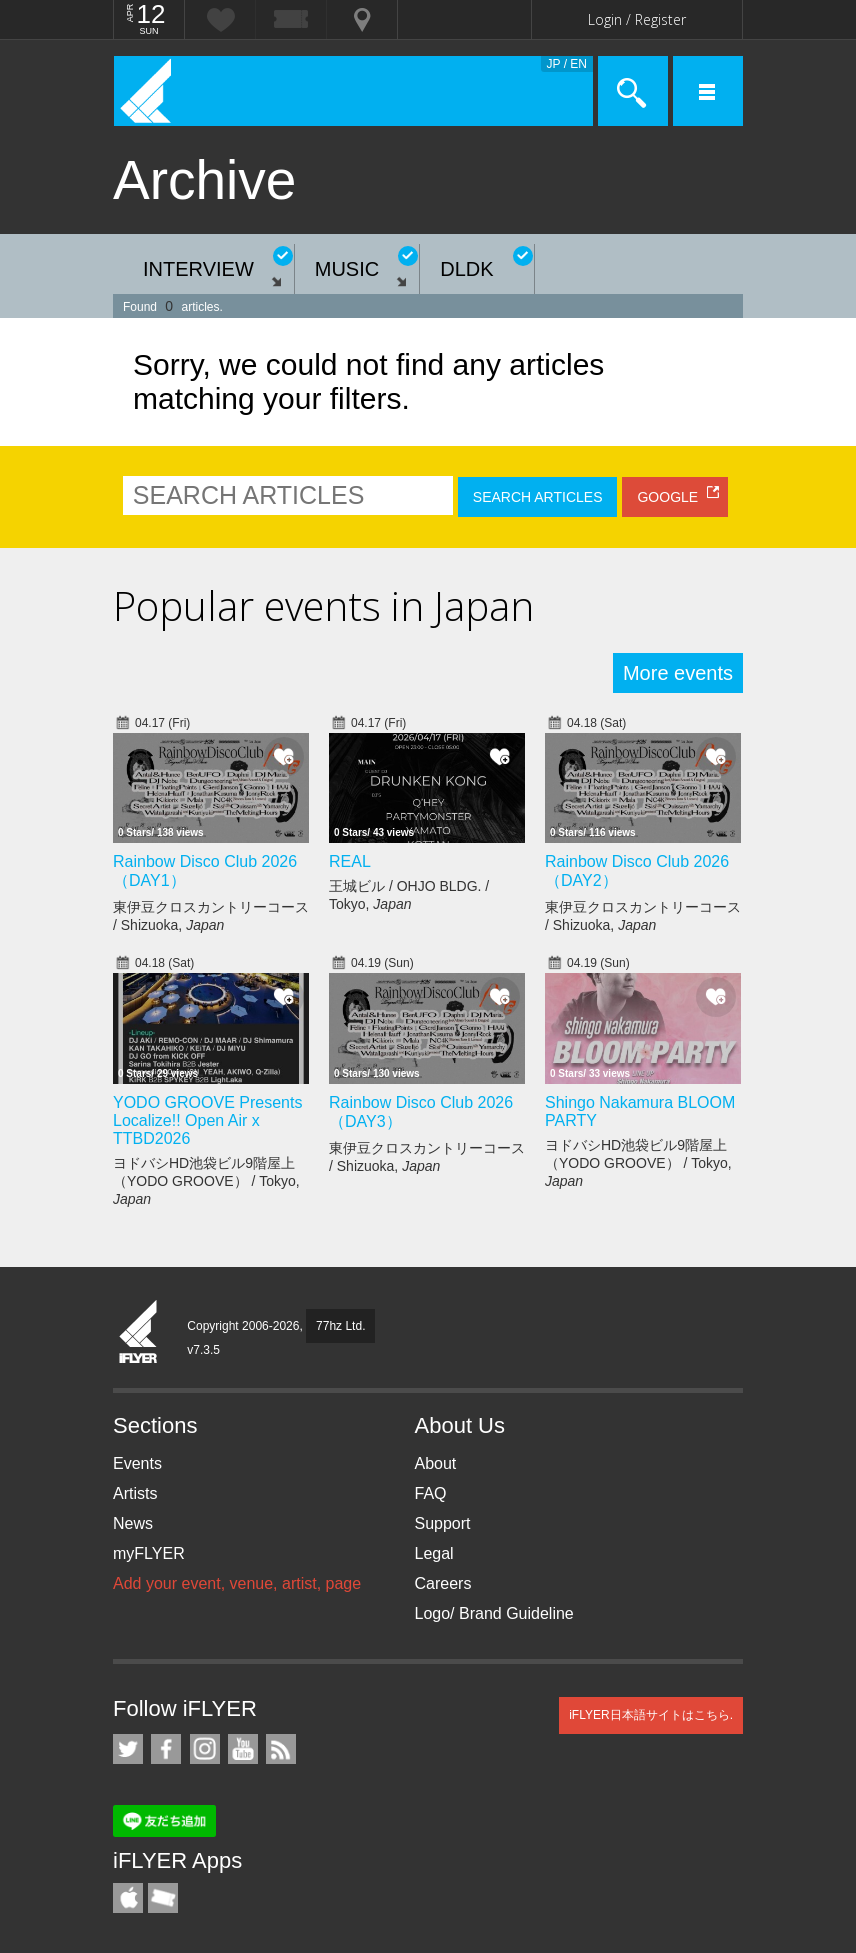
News (133, 1523)
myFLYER (149, 1553)
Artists (135, 1493)
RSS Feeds (281, 1749)
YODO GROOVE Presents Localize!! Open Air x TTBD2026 (207, 1120)
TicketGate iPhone (163, 1898)
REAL (350, 861)
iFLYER (139, 1333)
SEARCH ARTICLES (538, 497)
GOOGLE (667, 497)
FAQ (431, 1493)
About (436, 1463)
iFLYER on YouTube (243, 1749)
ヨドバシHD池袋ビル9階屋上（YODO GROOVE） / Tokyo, (206, 1181)
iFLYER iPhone (128, 1898)
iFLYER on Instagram (205, 1749)
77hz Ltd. (340, 1326)
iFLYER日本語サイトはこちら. (651, 1715)
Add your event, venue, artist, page (237, 1583)
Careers (443, 1583)
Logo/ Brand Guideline (494, 1613)
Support (443, 1523)
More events (678, 673)
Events (137, 1463)
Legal (434, 1553)
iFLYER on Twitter (128, 1749)
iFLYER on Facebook (166, 1749)
